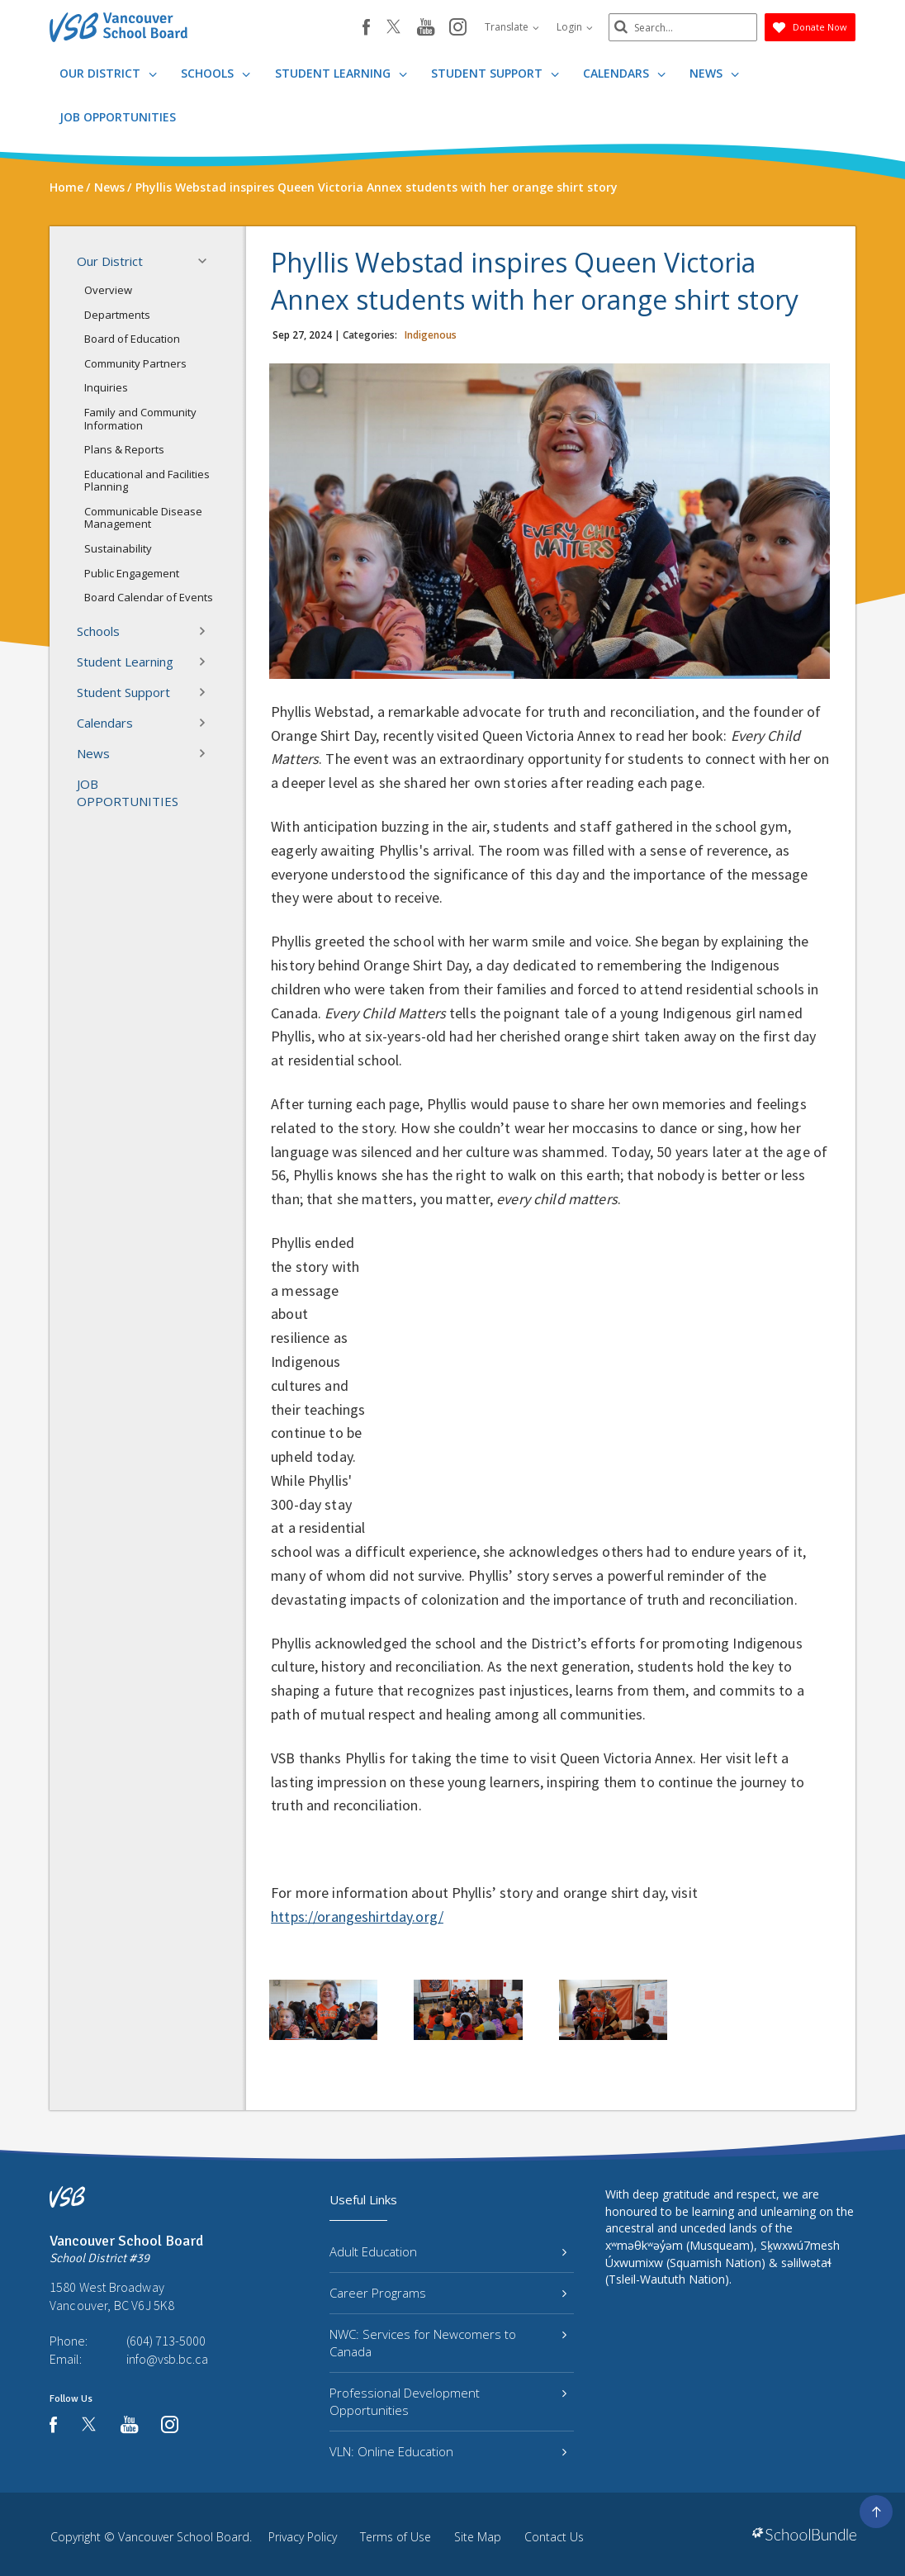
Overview (108, 289)
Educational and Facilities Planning (147, 481)
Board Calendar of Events (148, 597)
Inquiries (106, 387)
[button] (207, 261)
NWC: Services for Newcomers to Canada (447, 2343)
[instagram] (458, 28)
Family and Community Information (140, 419)
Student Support (495, 73)
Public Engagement (131, 573)
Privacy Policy (302, 2537)
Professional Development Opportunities (447, 2401)
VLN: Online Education (447, 2451)
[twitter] (393, 28)
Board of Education (132, 338)
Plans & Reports (124, 449)
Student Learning (341, 73)
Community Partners (135, 363)
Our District (108, 73)
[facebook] (366, 27)
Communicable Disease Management (143, 518)
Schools (215, 73)
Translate (512, 27)
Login (575, 27)
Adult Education (447, 2251)
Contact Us (554, 2537)
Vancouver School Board (183, 2537)
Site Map (477, 2537)
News (714, 73)
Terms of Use (395, 2537)
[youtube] (425, 28)
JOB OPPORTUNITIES (117, 117)
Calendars (624, 73)
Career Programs (447, 2292)
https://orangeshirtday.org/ (357, 1916)
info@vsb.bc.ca (167, 2359)
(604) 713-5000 (166, 2340)
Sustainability (118, 548)
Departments (117, 314)
